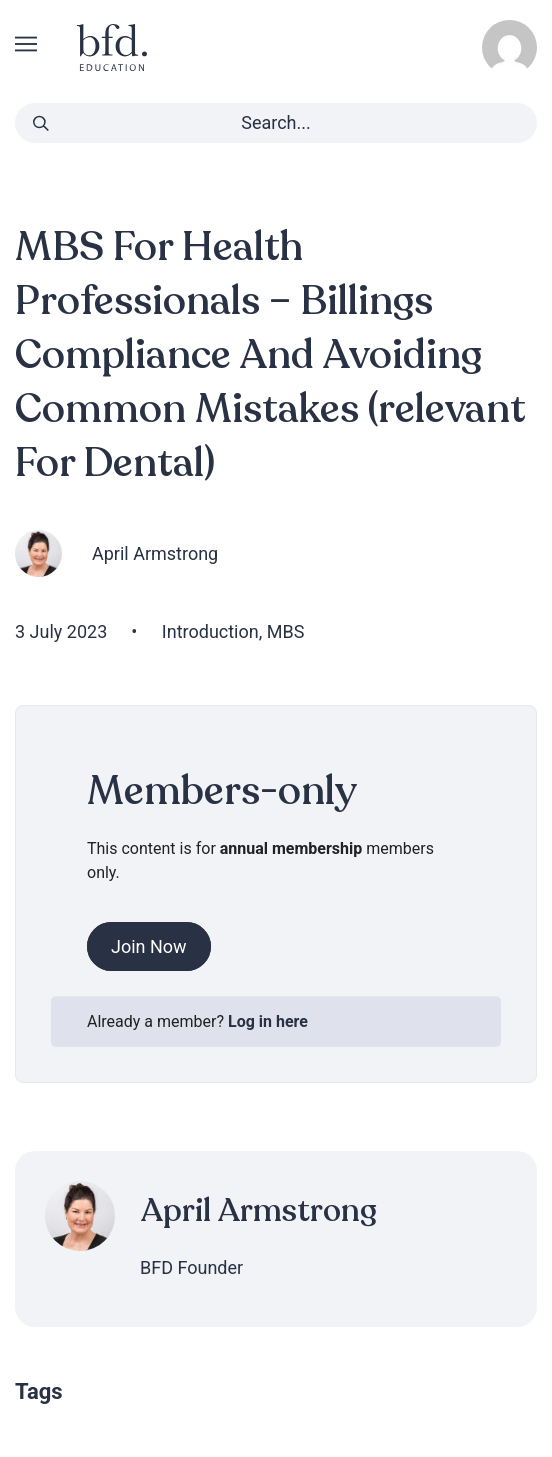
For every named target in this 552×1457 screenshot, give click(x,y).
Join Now (149, 946)
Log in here (268, 1021)
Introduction (210, 631)
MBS (286, 631)
